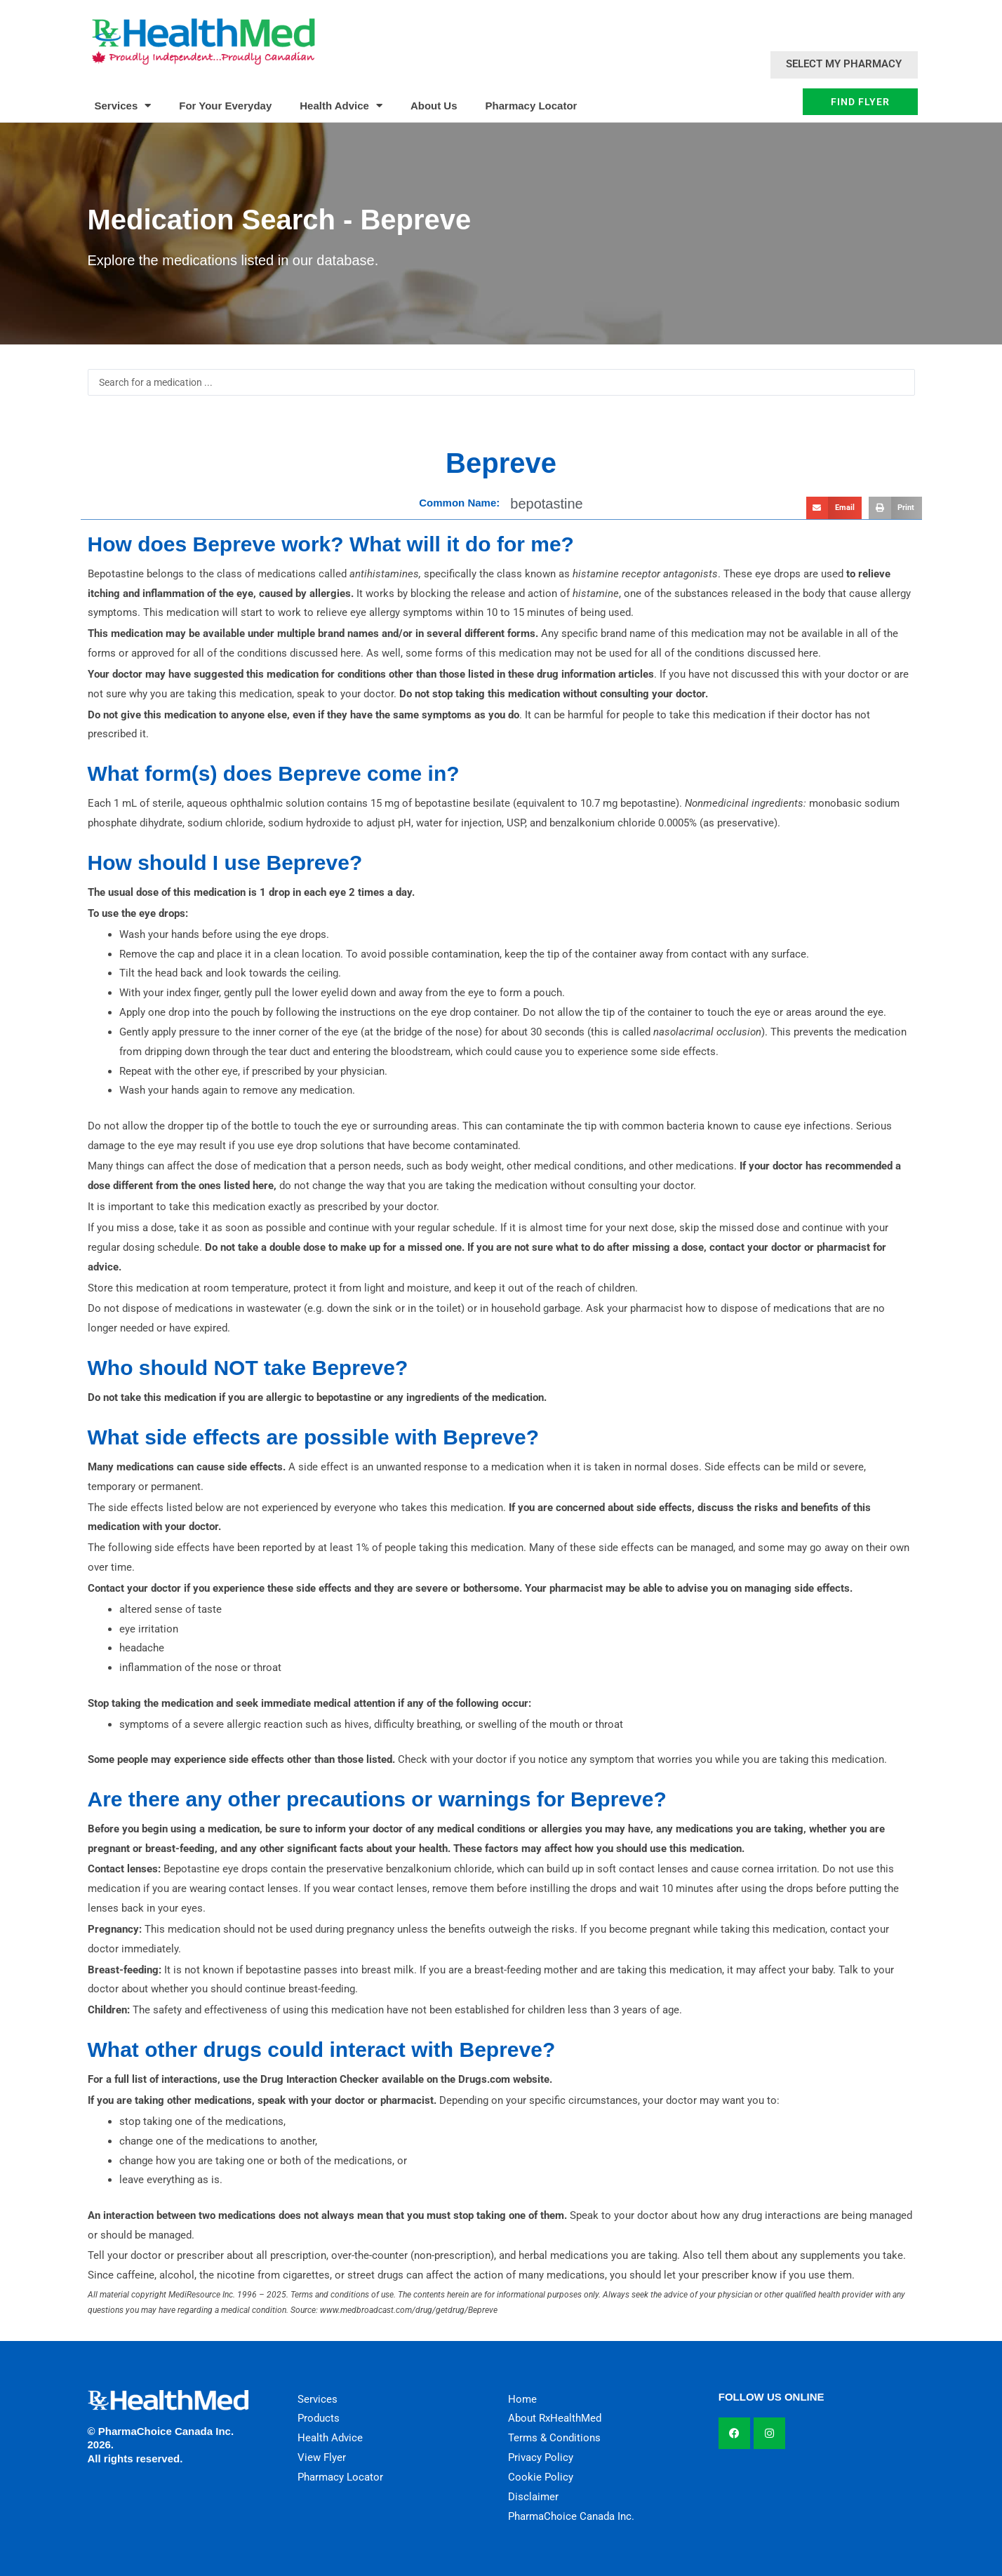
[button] (834, 508)
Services (123, 105)
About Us (433, 106)
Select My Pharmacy (844, 64)
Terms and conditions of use (342, 2295)
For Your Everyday (225, 106)
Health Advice (341, 105)
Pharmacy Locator (531, 106)
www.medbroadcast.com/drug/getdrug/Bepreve (408, 2310)
